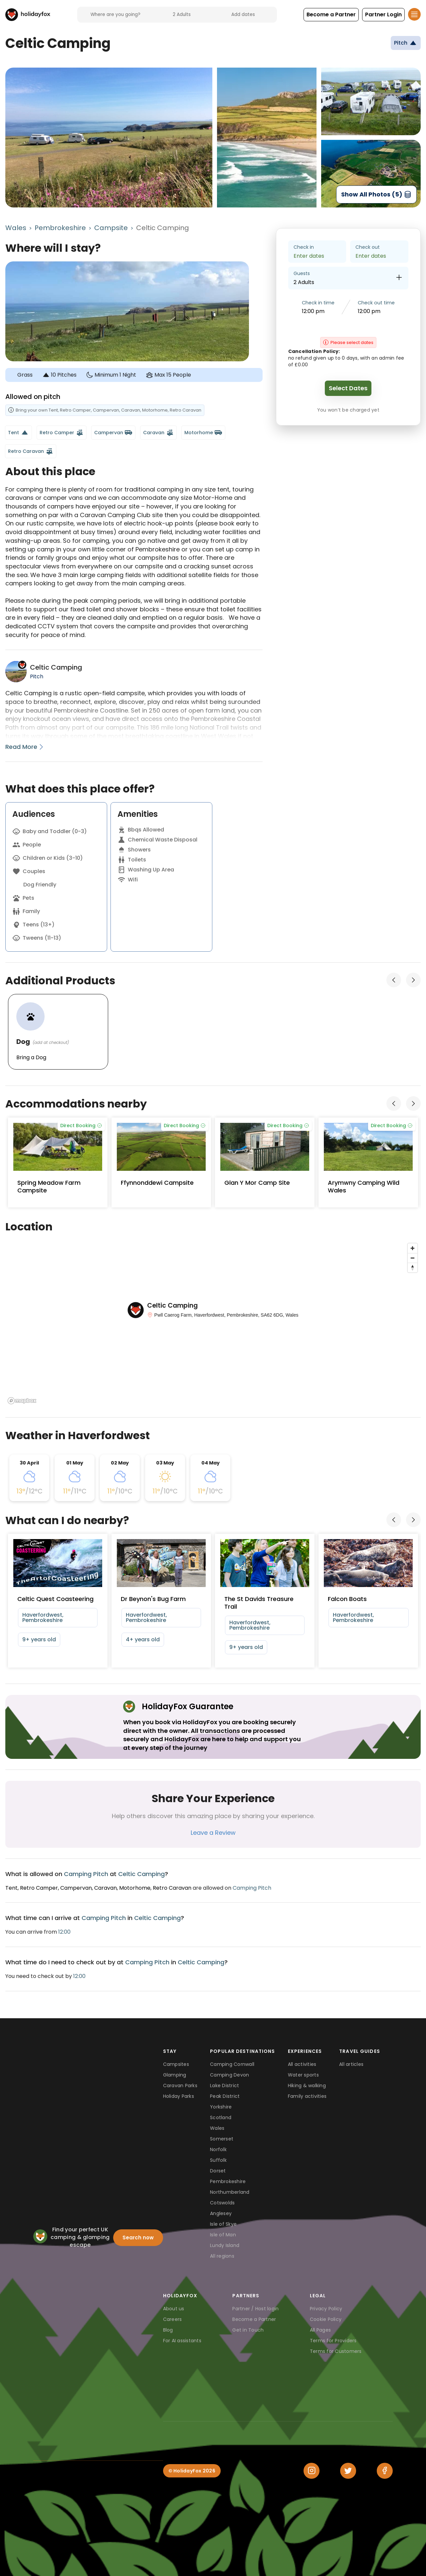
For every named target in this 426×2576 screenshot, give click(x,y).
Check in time (318, 302)
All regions (222, 2256)
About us (173, 2308)
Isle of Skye (223, 2224)
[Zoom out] (412, 1258)
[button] (331, 14)
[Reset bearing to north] (412, 1267)
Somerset (221, 2138)
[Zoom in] (412, 1248)
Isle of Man (223, 2234)
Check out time (376, 302)
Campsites (176, 2064)
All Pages (320, 2330)
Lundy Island (224, 2245)
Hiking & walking (307, 2085)
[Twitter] (348, 2471)
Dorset (218, 2170)
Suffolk (218, 2160)
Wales (15, 227)
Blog (168, 2330)
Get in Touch (248, 2330)
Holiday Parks (178, 2096)
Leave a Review (213, 1832)
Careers (172, 2319)
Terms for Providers (333, 2340)
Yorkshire (221, 2106)
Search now (138, 2237)
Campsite (111, 227)
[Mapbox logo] (22, 1401)
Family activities (307, 2096)
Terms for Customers (336, 2351)
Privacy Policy (326, 2308)
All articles (351, 2064)
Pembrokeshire (60, 227)
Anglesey (221, 2213)
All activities (302, 2064)
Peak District (225, 2096)
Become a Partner (254, 2319)
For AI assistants (182, 2340)
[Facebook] (385, 2471)
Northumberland (230, 2192)
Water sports (303, 2075)
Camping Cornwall (232, 2064)
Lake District (224, 2085)
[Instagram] (312, 2471)
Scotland (220, 2117)
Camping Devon (229, 2075)
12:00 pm (313, 311)
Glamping (174, 2075)
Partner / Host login (255, 2308)
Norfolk (218, 2149)
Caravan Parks (180, 2085)
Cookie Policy (325, 2319)
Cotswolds (222, 2202)
